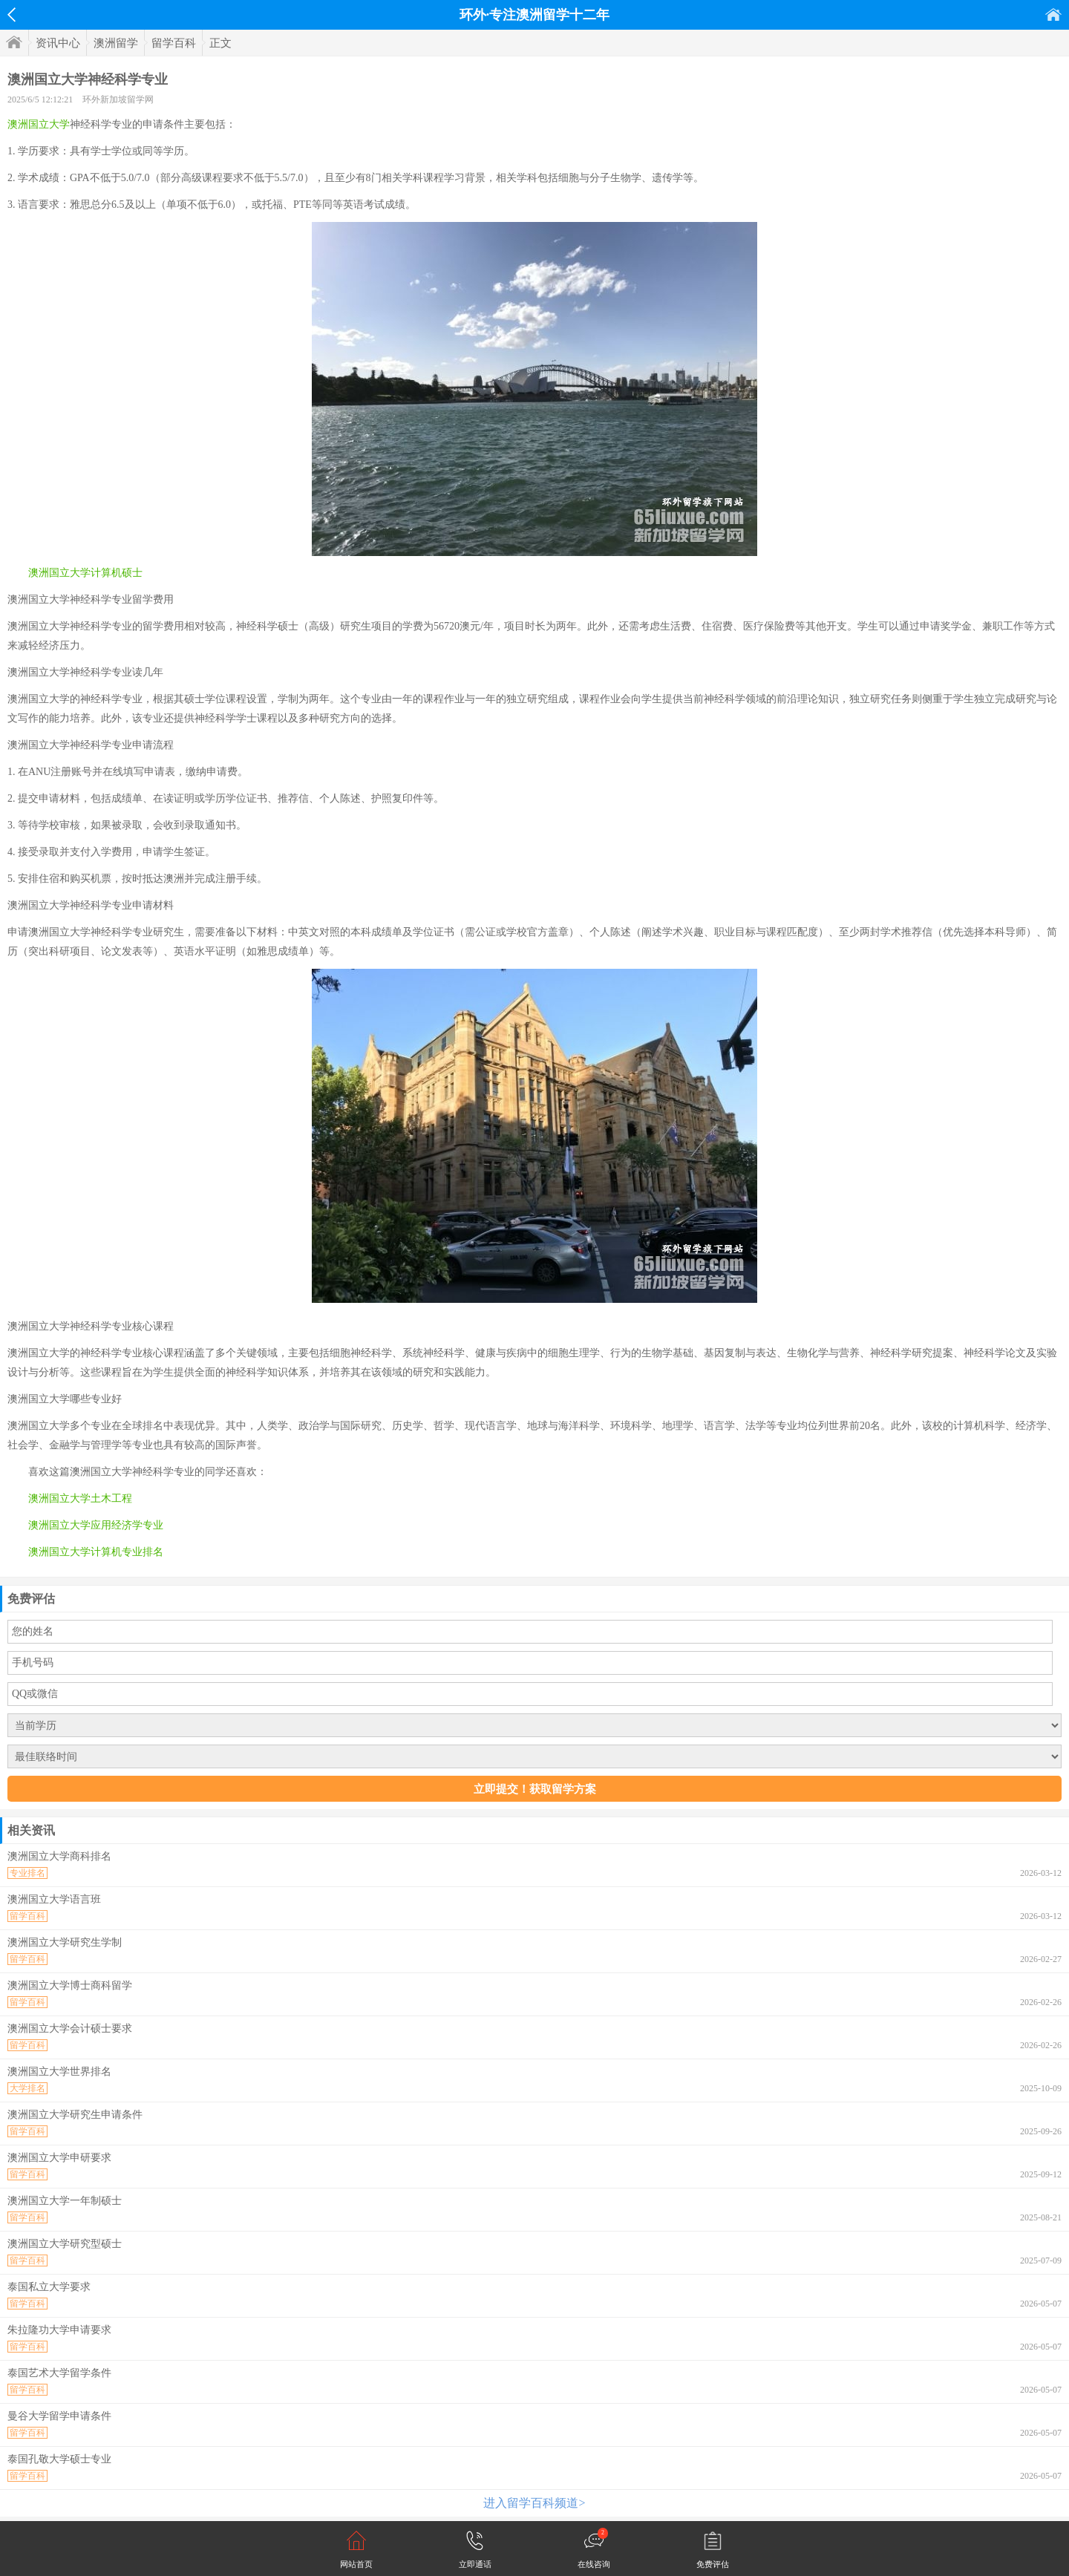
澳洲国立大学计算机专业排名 (95, 1551)
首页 (1053, 14)
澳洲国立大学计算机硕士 (85, 572)
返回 (11, 14)
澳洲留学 (116, 43)
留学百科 (173, 43)
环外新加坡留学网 (118, 99)
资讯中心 (58, 43)
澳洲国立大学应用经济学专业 (95, 1525)
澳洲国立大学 (38, 124)
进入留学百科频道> (534, 2503)
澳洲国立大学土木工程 (80, 1498)
